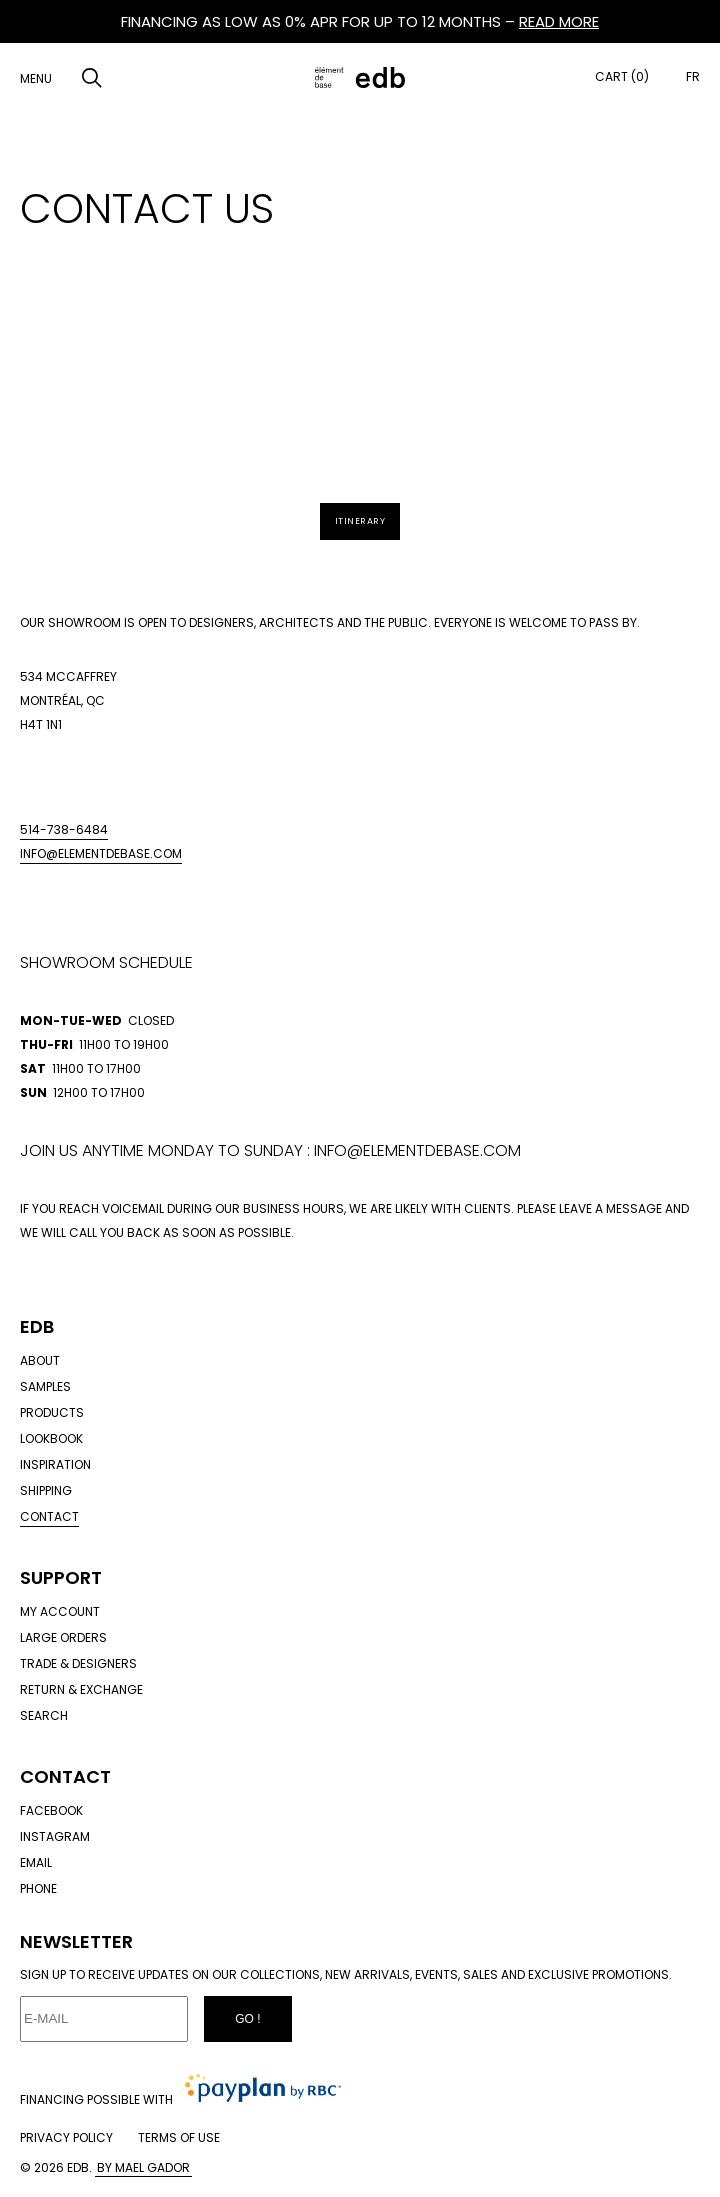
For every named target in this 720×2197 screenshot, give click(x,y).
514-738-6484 (64, 829)
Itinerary (360, 521)
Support (61, 1577)
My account (60, 1611)
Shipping (46, 1490)
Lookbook (51, 1438)
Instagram (55, 1836)
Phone (38, 1888)
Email (36, 1862)
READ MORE (559, 21)
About (40, 1360)
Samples (45, 1386)
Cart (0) (622, 76)
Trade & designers (78, 1663)
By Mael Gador (143, 2167)
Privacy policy (66, 2137)
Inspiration (55, 1464)
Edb (37, 1326)
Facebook (51, 1810)
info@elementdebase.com (101, 853)
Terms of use (179, 2137)
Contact (49, 1516)
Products (52, 1412)
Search (44, 1715)
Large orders (63, 1637)
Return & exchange (81, 1689)
